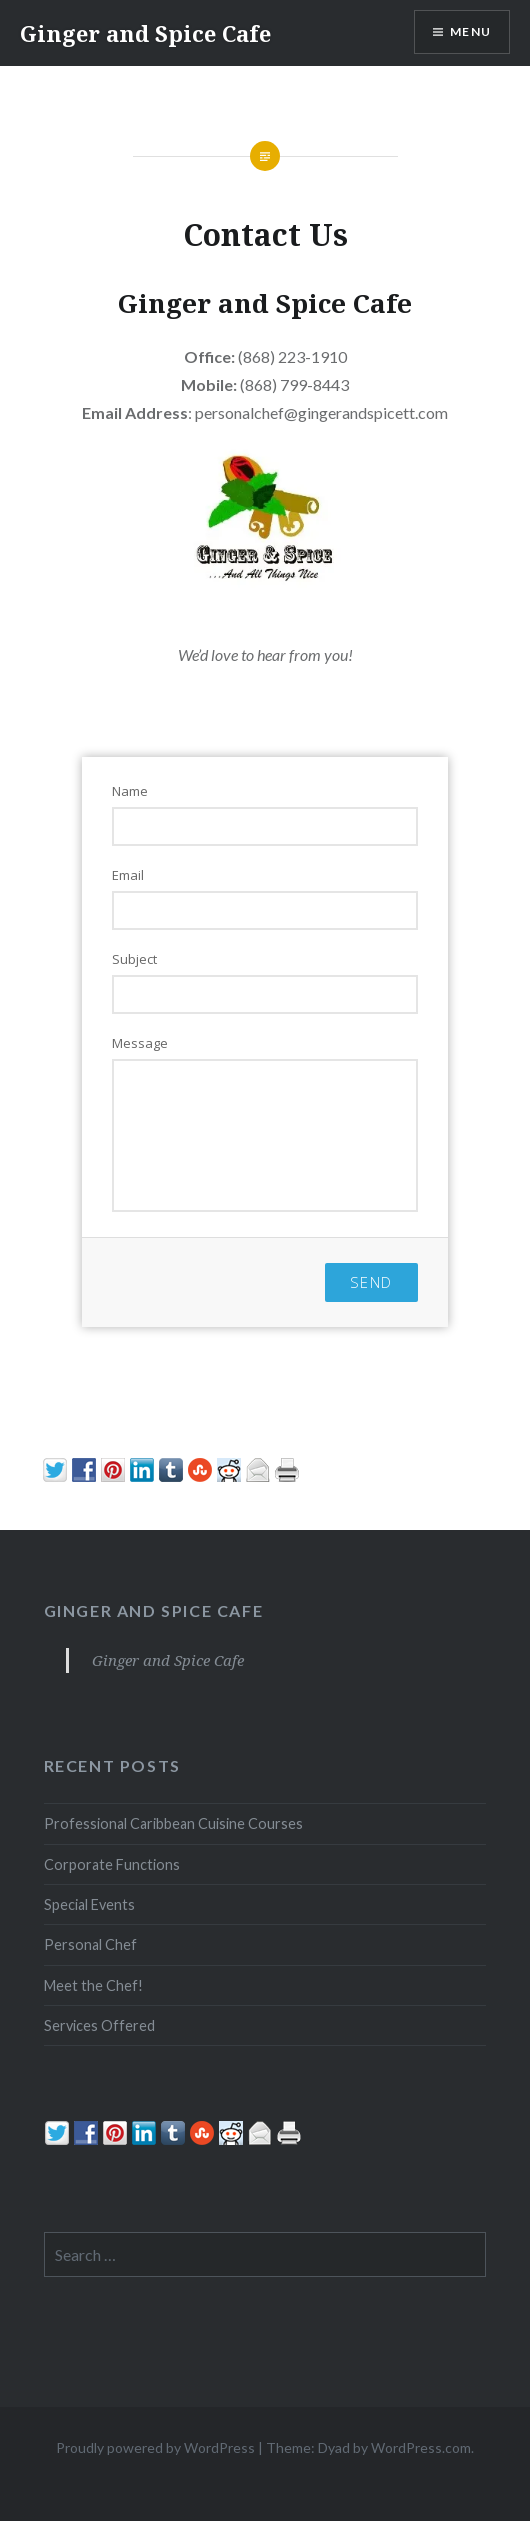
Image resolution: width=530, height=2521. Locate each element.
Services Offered (99, 2025)
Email (128, 875)
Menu (470, 31)
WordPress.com (421, 2447)
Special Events (89, 1904)
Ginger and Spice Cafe (145, 33)
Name (130, 791)
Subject (134, 959)
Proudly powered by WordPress (155, 2447)
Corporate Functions (112, 1864)
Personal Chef (90, 1944)
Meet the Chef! (93, 1985)
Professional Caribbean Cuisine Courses (173, 1823)
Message (140, 1043)
